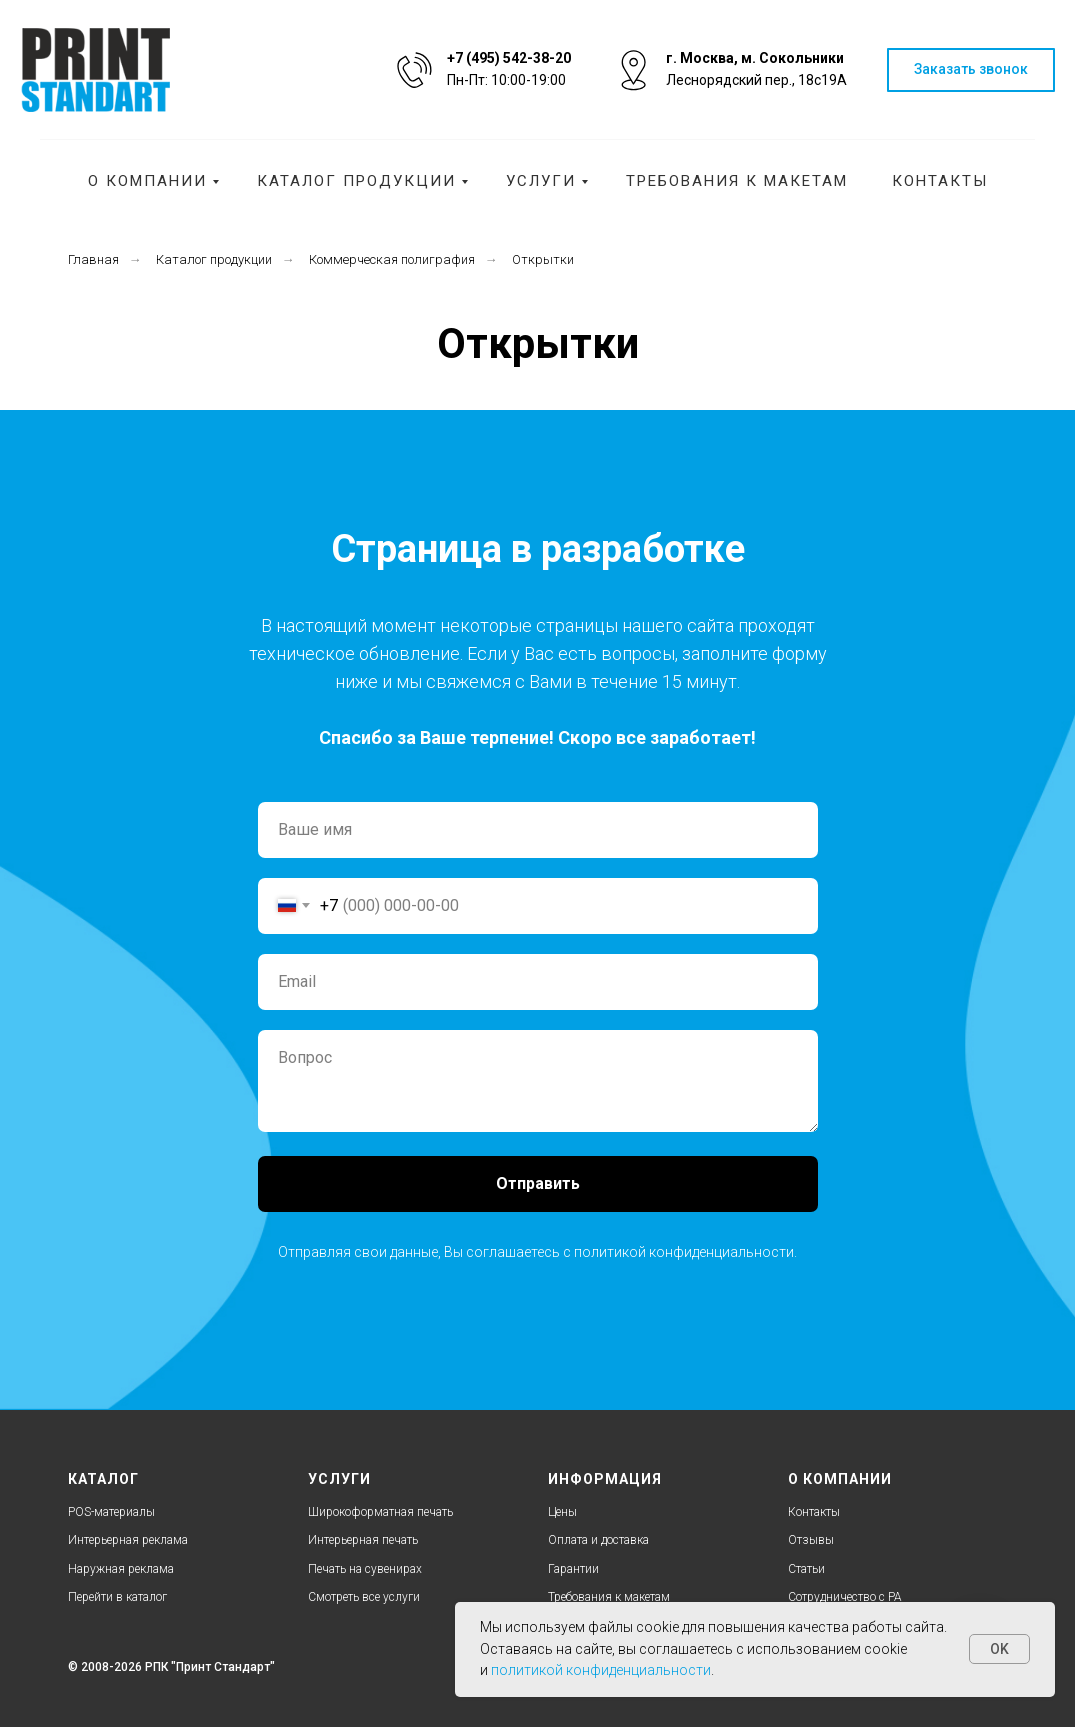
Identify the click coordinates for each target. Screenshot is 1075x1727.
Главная (93, 259)
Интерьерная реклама (128, 1540)
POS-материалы (111, 1512)
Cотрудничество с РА (845, 1597)
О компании (147, 181)
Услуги (541, 181)
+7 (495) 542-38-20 (509, 58)
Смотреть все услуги (364, 1597)
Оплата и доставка (598, 1540)
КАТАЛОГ (103, 1479)
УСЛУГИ (339, 1479)
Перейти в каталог (117, 1597)
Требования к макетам (737, 181)
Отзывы (811, 1540)
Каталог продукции (356, 181)
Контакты (940, 181)
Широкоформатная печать (380, 1512)
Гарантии (573, 1569)
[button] (971, 70)
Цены (562, 1512)
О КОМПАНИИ (840, 1479)
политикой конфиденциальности (684, 1252)
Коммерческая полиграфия (392, 259)
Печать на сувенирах (365, 1569)
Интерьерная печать (363, 1540)
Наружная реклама (121, 1569)
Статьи (806, 1569)
